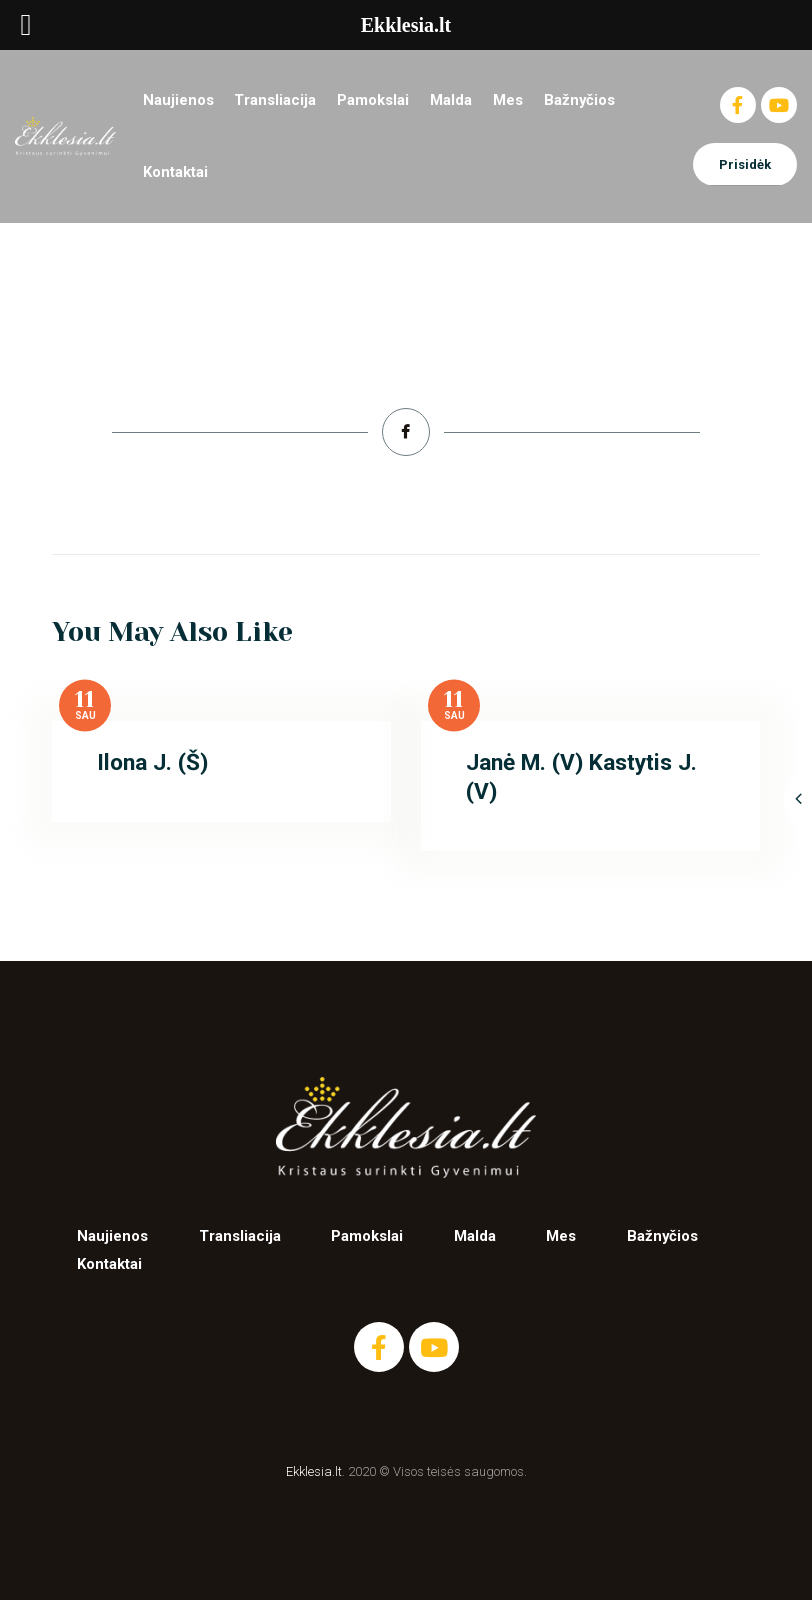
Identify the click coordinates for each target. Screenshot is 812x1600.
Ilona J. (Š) (152, 762)
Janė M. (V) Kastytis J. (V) (581, 777)
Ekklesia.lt (314, 1471)
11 (85, 699)
